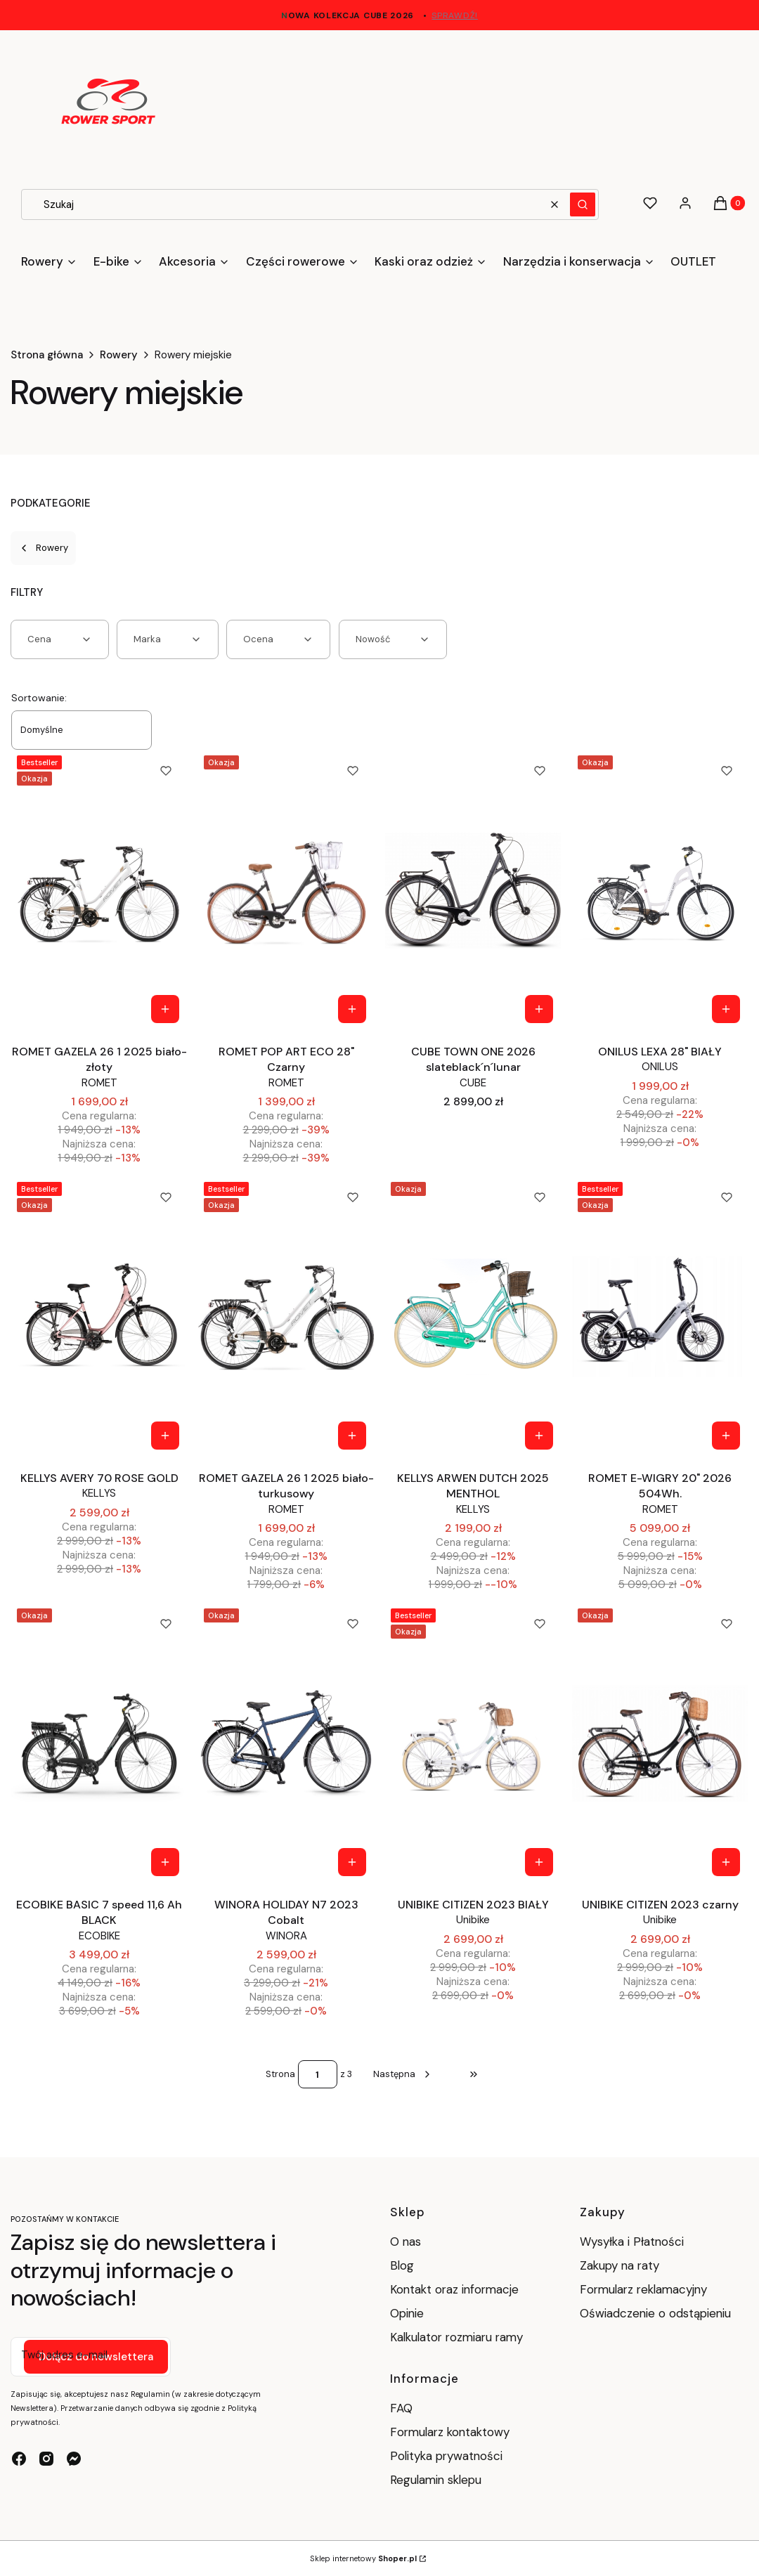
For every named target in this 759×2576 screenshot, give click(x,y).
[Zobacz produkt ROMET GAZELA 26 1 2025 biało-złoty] (165, 1009)
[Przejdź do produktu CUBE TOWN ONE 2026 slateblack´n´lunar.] (473, 890)
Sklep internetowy (363, 2558)
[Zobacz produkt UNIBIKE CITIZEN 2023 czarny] (726, 1862)
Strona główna (47, 355)
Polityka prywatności (446, 2456)
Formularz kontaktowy (450, 2432)
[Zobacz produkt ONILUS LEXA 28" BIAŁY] (726, 1009)
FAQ (401, 2408)
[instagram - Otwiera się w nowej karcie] (46, 2458)
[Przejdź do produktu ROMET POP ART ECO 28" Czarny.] (286, 890)
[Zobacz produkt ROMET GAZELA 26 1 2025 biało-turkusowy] (352, 1436)
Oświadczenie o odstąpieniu (657, 2313)
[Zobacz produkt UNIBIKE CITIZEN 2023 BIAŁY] (539, 1862)
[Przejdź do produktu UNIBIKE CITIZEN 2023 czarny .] (660, 1743)
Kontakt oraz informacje (454, 2289)
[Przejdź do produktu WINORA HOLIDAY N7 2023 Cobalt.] (286, 1743)
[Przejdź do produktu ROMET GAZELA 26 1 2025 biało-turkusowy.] (286, 1316)
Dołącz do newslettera (96, 2357)
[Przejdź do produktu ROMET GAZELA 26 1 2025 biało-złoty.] (99, 890)
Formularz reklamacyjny (643, 2289)
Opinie (407, 2313)
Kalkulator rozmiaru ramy (456, 2337)
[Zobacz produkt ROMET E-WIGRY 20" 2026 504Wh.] (726, 1436)
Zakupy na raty (619, 2265)
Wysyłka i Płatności (632, 2241)
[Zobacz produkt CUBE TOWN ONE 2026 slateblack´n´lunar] (539, 1009)
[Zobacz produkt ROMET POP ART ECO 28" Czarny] (352, 1009)
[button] (582, 204)
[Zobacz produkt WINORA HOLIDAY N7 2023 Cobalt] (352, 1862)
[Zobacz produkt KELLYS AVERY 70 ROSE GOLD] (165, 1436)
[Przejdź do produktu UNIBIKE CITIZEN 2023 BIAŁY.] (473, 1743)
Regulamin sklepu (435, 2479)
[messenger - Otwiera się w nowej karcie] (73, 2458)
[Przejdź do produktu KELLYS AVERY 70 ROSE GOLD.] (99, 1316)
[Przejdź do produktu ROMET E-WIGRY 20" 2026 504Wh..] (660, 1316)
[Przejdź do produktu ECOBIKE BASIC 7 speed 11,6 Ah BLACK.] (99, 1743)
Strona (280, 2074)
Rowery (119, 355)
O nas (405, 2241)
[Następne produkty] (403, 2074)
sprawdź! (455, 15)
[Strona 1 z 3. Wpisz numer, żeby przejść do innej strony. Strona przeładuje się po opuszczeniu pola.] (317, 2074)
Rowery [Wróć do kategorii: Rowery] (43, 548)
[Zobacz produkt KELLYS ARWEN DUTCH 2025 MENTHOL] (539, 1436)
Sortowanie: (39, 697)
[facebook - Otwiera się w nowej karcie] (19, 2458)
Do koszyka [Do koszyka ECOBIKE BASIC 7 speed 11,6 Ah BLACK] (165, 1862)
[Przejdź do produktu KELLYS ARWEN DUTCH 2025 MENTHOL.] (473, 1316)
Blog (402, 2265)
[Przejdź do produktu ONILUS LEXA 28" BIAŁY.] (660, 890)
